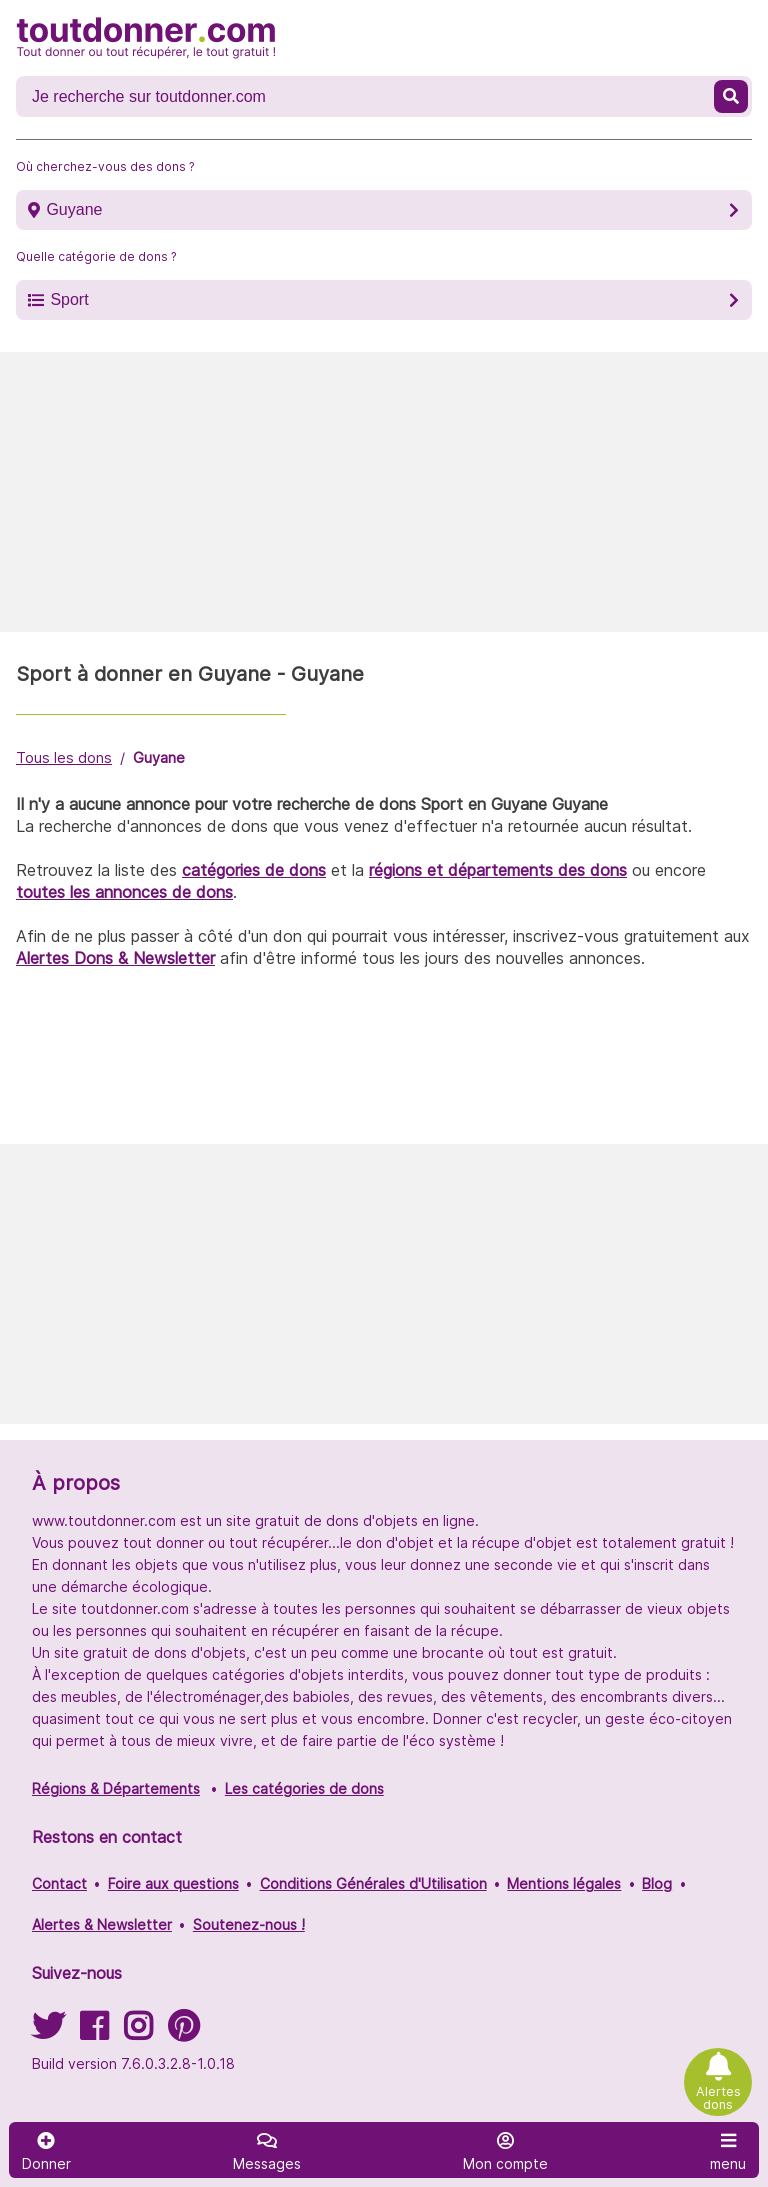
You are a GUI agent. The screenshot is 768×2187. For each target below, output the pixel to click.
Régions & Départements (116, 1788)
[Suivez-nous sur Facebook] (94, 2032)
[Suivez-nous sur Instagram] (138, 2032)
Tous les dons (64, 757)
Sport (69, 299)
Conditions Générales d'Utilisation (373, 1883)
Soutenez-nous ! (249, 1924)
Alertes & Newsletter (102, 1924)
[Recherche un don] (367, 97)
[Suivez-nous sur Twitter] (48, 2032)
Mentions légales (564, 1883)
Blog (657, 1883)
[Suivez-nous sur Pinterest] (183, 2032)
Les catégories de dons (304, 1788)
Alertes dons (718, 2098)
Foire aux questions (173, 1883)
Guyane (74, 209)
